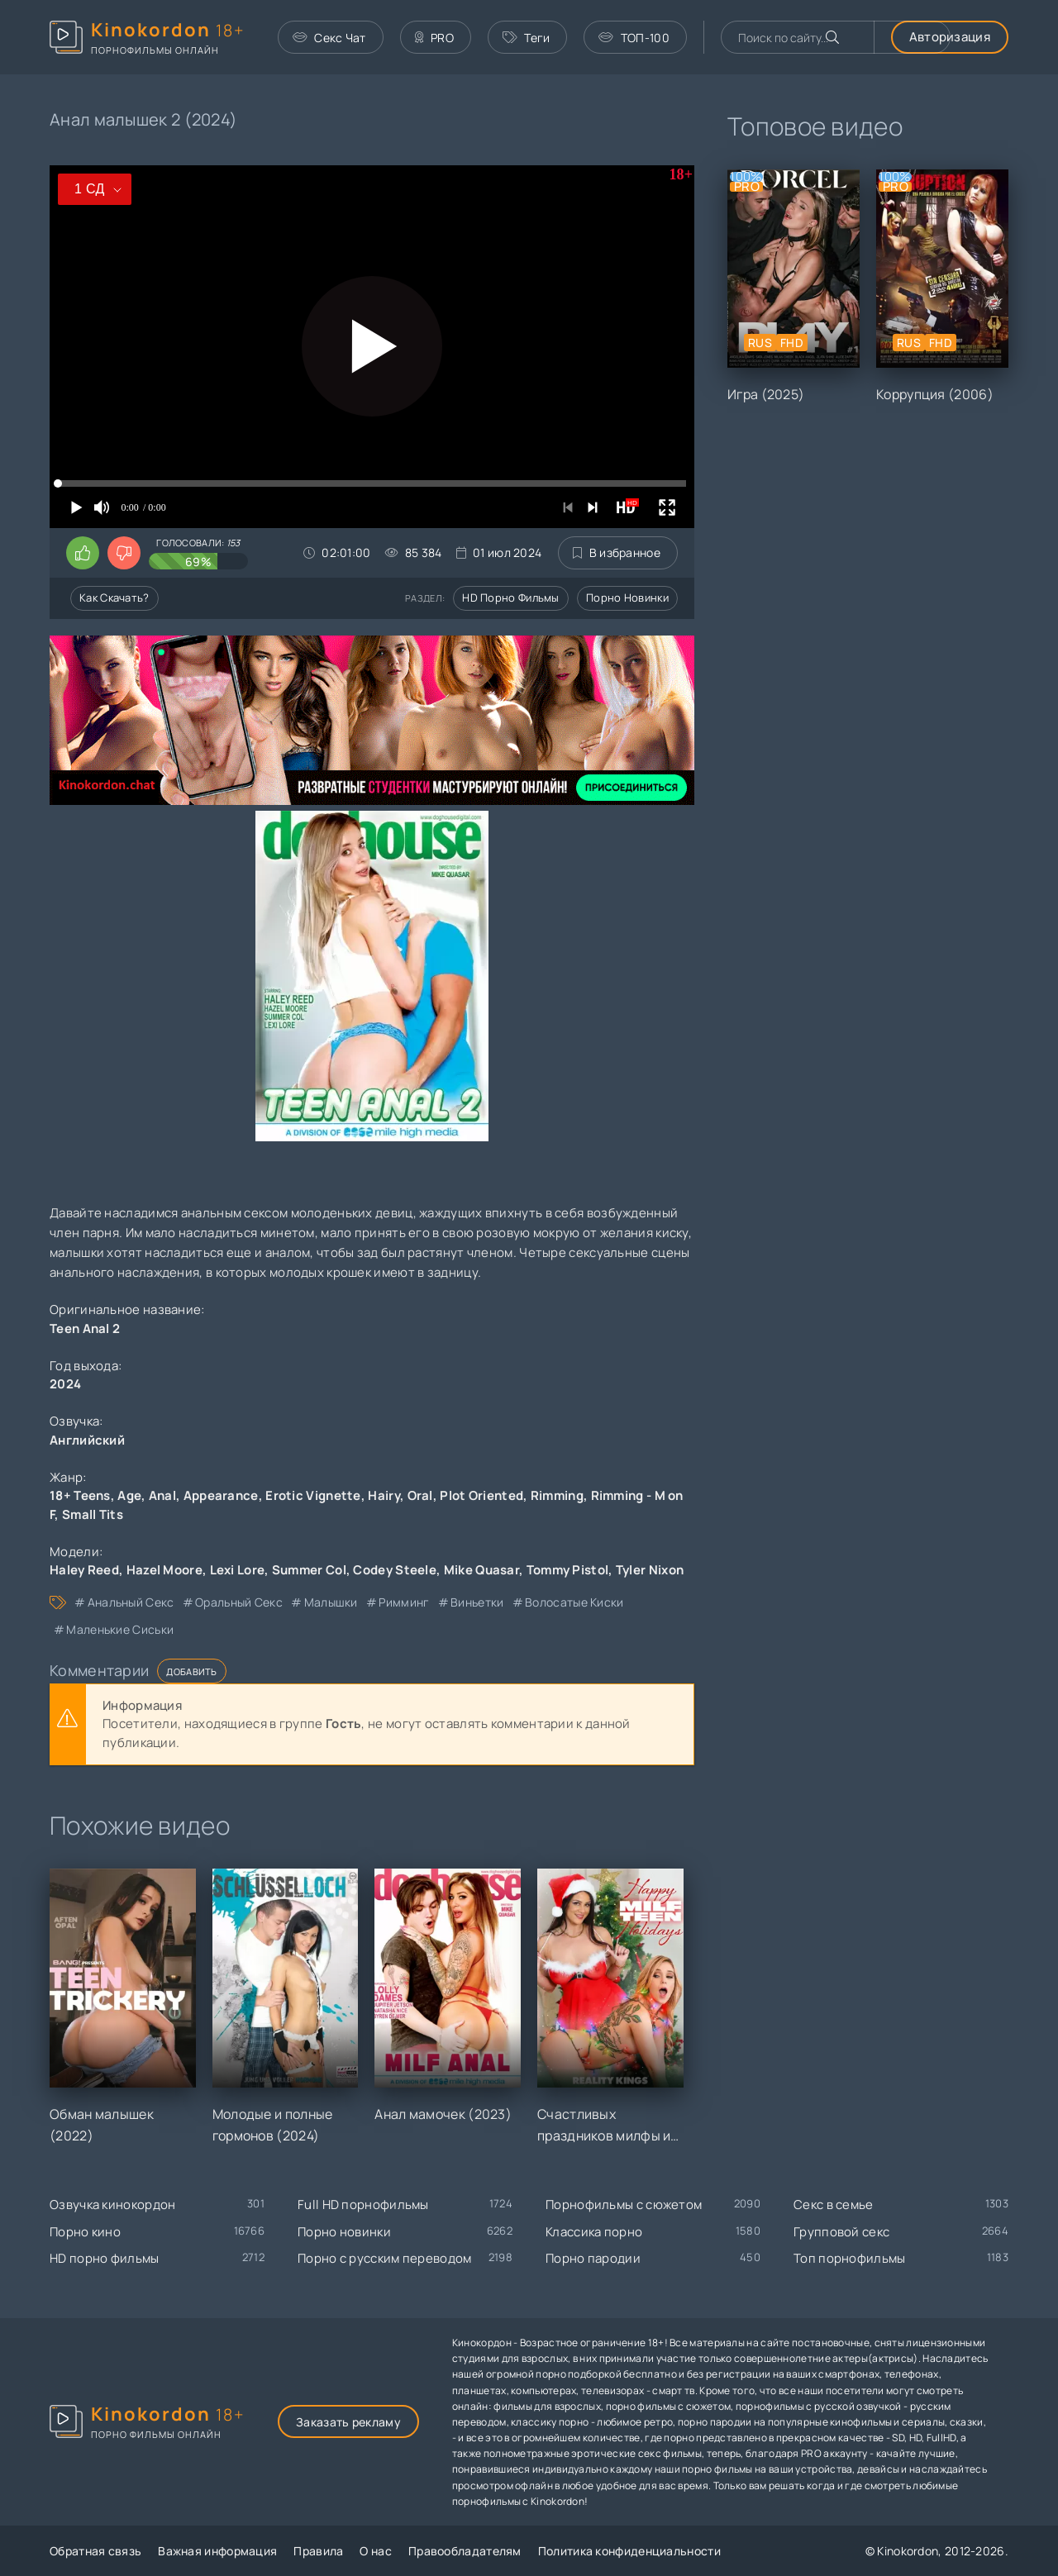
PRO (434, 37)
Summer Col (309, 1569)
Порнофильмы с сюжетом (624, 2204)
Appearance (221, 1495)
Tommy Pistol (568, 1569)
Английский (87, 1440)
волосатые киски (574, 1602)
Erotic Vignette (313, 1495)
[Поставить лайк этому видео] (82, 552)
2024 (65, 1384)
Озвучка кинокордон (112, 2204)
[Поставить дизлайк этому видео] (124, 552)
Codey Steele (394, 1569)
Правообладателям (465, 2551)
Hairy (384, 1495)
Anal (162, 1495)
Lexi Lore (237, 1569)
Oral (420, 1495)
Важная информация (217, 2551)
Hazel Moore (164, 1569)
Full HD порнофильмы (363, 2204)
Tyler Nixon (650, 1569)
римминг (404, 1602)
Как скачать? (114, 597)
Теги (526, 37)
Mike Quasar (481, 1569)
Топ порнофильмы (850, 2258)
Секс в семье (834, 2204)
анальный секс (131, 1602)
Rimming (557, 1495)
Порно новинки (627, 597)
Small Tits (92, 1514)
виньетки (476, 1602)
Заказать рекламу (348, 2422)
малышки (331, 1602)
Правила (318, 2551)
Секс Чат (329, 37)
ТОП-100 (633, 37)
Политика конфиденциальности (629, 2551)
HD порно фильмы (511, 597)
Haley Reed (84, 1569)
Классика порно (594, 2231)
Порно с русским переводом (385, 2258)
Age (129, 1495)
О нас (376, 2551)
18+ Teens (80, 1495)
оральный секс (239, 1602)
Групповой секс (841, 2231)
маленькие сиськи (120, 1629)
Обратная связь (95, 2551)
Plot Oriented (481, 1495)
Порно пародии (593, 2258)
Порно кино (85, 2231)
